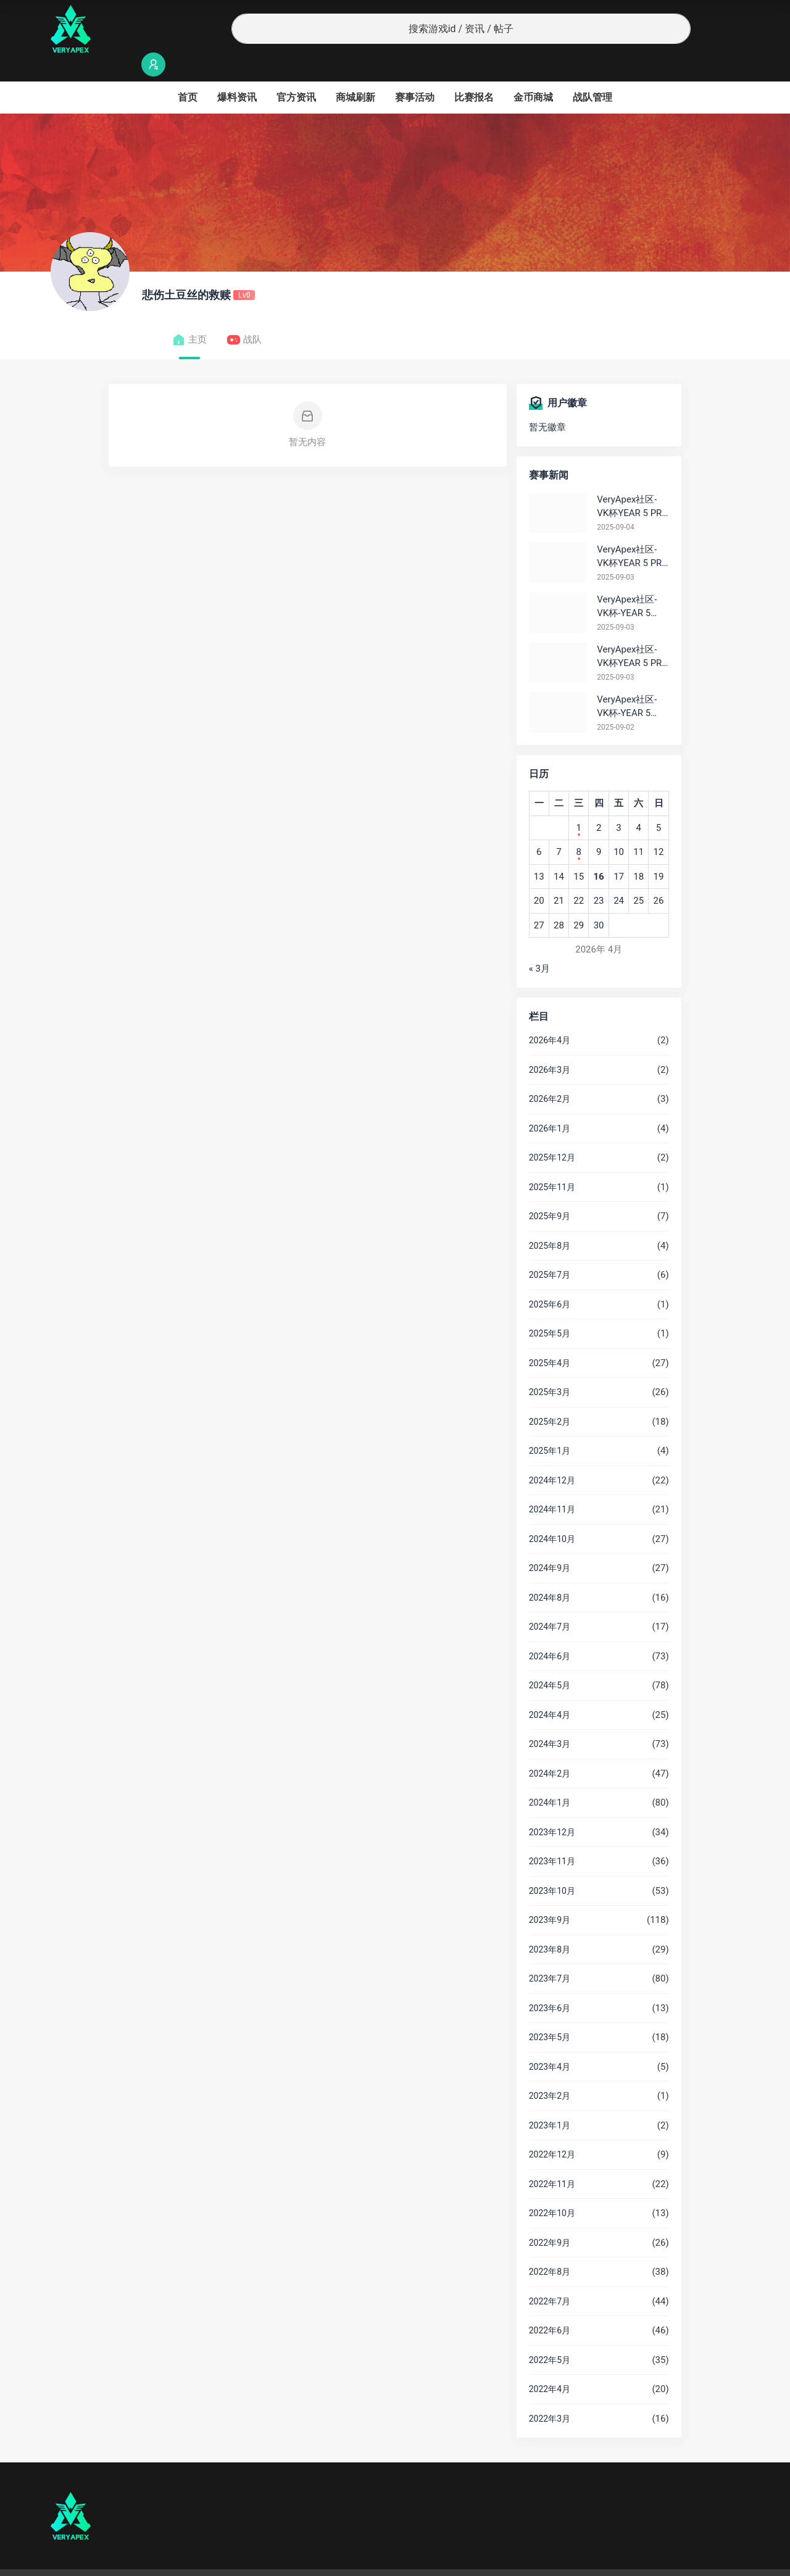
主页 (189, 316)
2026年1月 (549, 1104)
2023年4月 (549, 2043)
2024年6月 (549, 1632)
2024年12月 (552, 1456)
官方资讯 (296, 73)
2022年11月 (552, 2160)
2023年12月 (552, 1808)
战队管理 (592, 73)
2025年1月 (549, 1427)
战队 (244, 316)
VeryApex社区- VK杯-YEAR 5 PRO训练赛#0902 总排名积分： (630, 683)
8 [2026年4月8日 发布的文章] (578, 827)
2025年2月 (549, 1398)
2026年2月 (549, 1075)
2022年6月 (549, 2306)
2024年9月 (549, 1544)
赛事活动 (414, 73)
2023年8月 (549, 1925)
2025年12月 (552, 1133)
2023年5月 (549, 2013)
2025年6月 (549, 1280)
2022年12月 (552, 2130)
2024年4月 (549, 1691)
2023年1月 (549, 2101)
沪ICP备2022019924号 (208, 2560)
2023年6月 (549, 1984)
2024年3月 (549, 1720)
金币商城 (533, 73)
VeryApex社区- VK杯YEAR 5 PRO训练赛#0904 (632, 483)
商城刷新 (355, 73)
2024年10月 (552, 1515)
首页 (188, 73)
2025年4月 (549, 1339)
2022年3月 (549, 2394)
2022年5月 (549, 2336)
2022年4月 (549, 2365)
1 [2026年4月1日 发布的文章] (578, 803)
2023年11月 (552, 1837)
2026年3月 (549, 1046)
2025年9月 (549, 1192)
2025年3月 (549, 1368)
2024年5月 (549, 1661)
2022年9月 (549, 2219)
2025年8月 (549, 1222)
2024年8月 (549, 1573)
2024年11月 (552, 1485)
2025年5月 (549, 1309)
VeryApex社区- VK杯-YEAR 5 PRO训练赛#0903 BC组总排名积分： (631, 583)
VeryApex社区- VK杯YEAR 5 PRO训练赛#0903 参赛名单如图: (632, 633)
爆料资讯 (237, 73)
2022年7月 (549, 2277)
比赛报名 (474, 73)
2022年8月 (549, 2248)
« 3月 (539, 944)
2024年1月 (549, 1778)
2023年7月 (549, 1954)
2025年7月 (549, 1251)
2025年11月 (552, 1163)
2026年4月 (549, 1016)
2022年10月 (552, 2189)
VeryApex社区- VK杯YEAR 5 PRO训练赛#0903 (632, 533)
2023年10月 (552, 1867)
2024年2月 (549, 1749)
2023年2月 (549, 2072)
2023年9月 (549, 1896)
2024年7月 (549, 1602)
